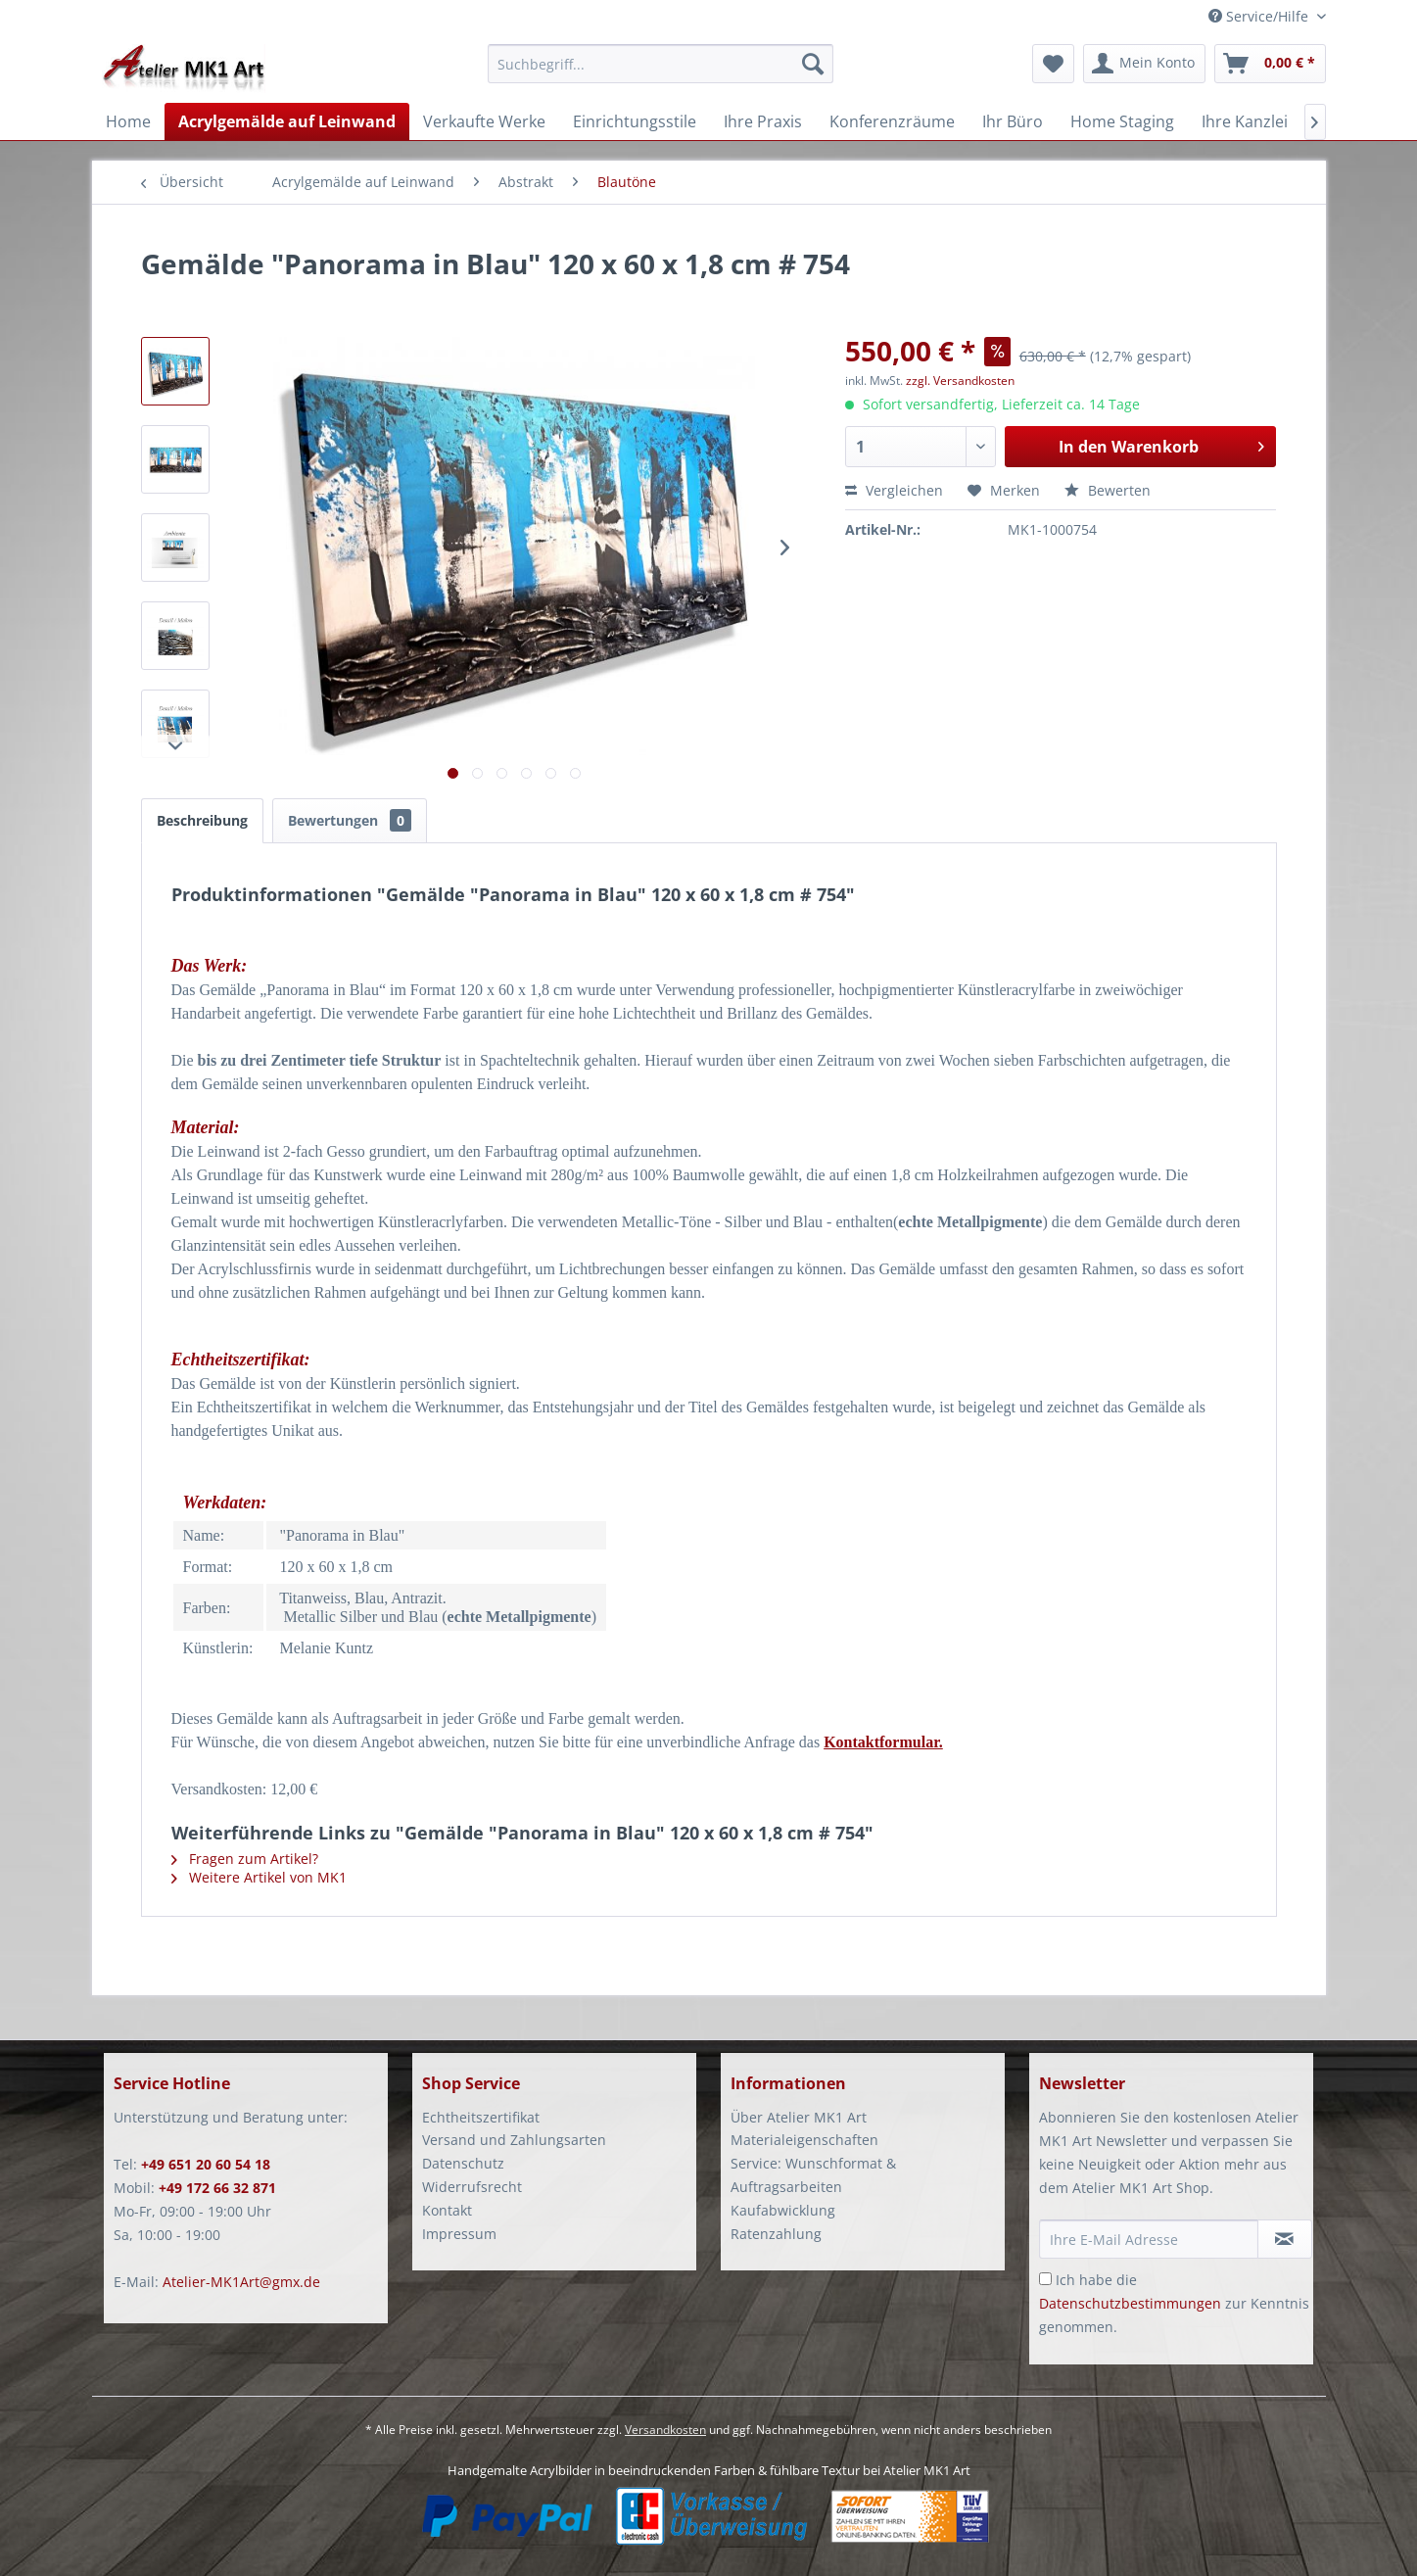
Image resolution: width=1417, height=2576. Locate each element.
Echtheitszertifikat (481, 2117)
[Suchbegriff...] (660, 63)
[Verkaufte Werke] (484, 121)
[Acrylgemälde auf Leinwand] (287, 121)
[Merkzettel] (1053, 63)
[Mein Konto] (1144, 63)
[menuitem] (660, 73)
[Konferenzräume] (892, 121)
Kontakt (447, 2210)
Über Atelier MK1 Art (799, 2117)
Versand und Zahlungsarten (514, 2139)
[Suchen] (812, 63)
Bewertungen (349, 820)
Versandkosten (665, 2429)
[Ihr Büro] (1012, 121)
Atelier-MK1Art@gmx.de (241, 2281)
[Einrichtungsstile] (634, 121)
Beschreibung (202, 820)
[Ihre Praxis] (763, 121)
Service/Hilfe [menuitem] (1260, 16)
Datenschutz (463, 2163)
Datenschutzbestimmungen (1130, 2303)
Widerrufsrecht (472, 2186)
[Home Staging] (1122, 121)
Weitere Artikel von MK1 (259, 1877)
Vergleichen (894, 490)
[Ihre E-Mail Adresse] (1148, 2239)
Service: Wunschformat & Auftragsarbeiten (813, 2175)
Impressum (459, 2233)
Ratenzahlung (776, 2233)
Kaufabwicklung (783, 2210)
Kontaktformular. (883, 1742)
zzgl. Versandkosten (960, 380)
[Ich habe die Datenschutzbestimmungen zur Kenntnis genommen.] (1045, 2278)
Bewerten (1107, 490)
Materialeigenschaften (804, 2139)
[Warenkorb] (1270, 63)
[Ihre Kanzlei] (1244, 121)
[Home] (128, 121)
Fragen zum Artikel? (244, 1858)
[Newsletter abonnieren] (1284, 2239)
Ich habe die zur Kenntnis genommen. (1174, 2303)
